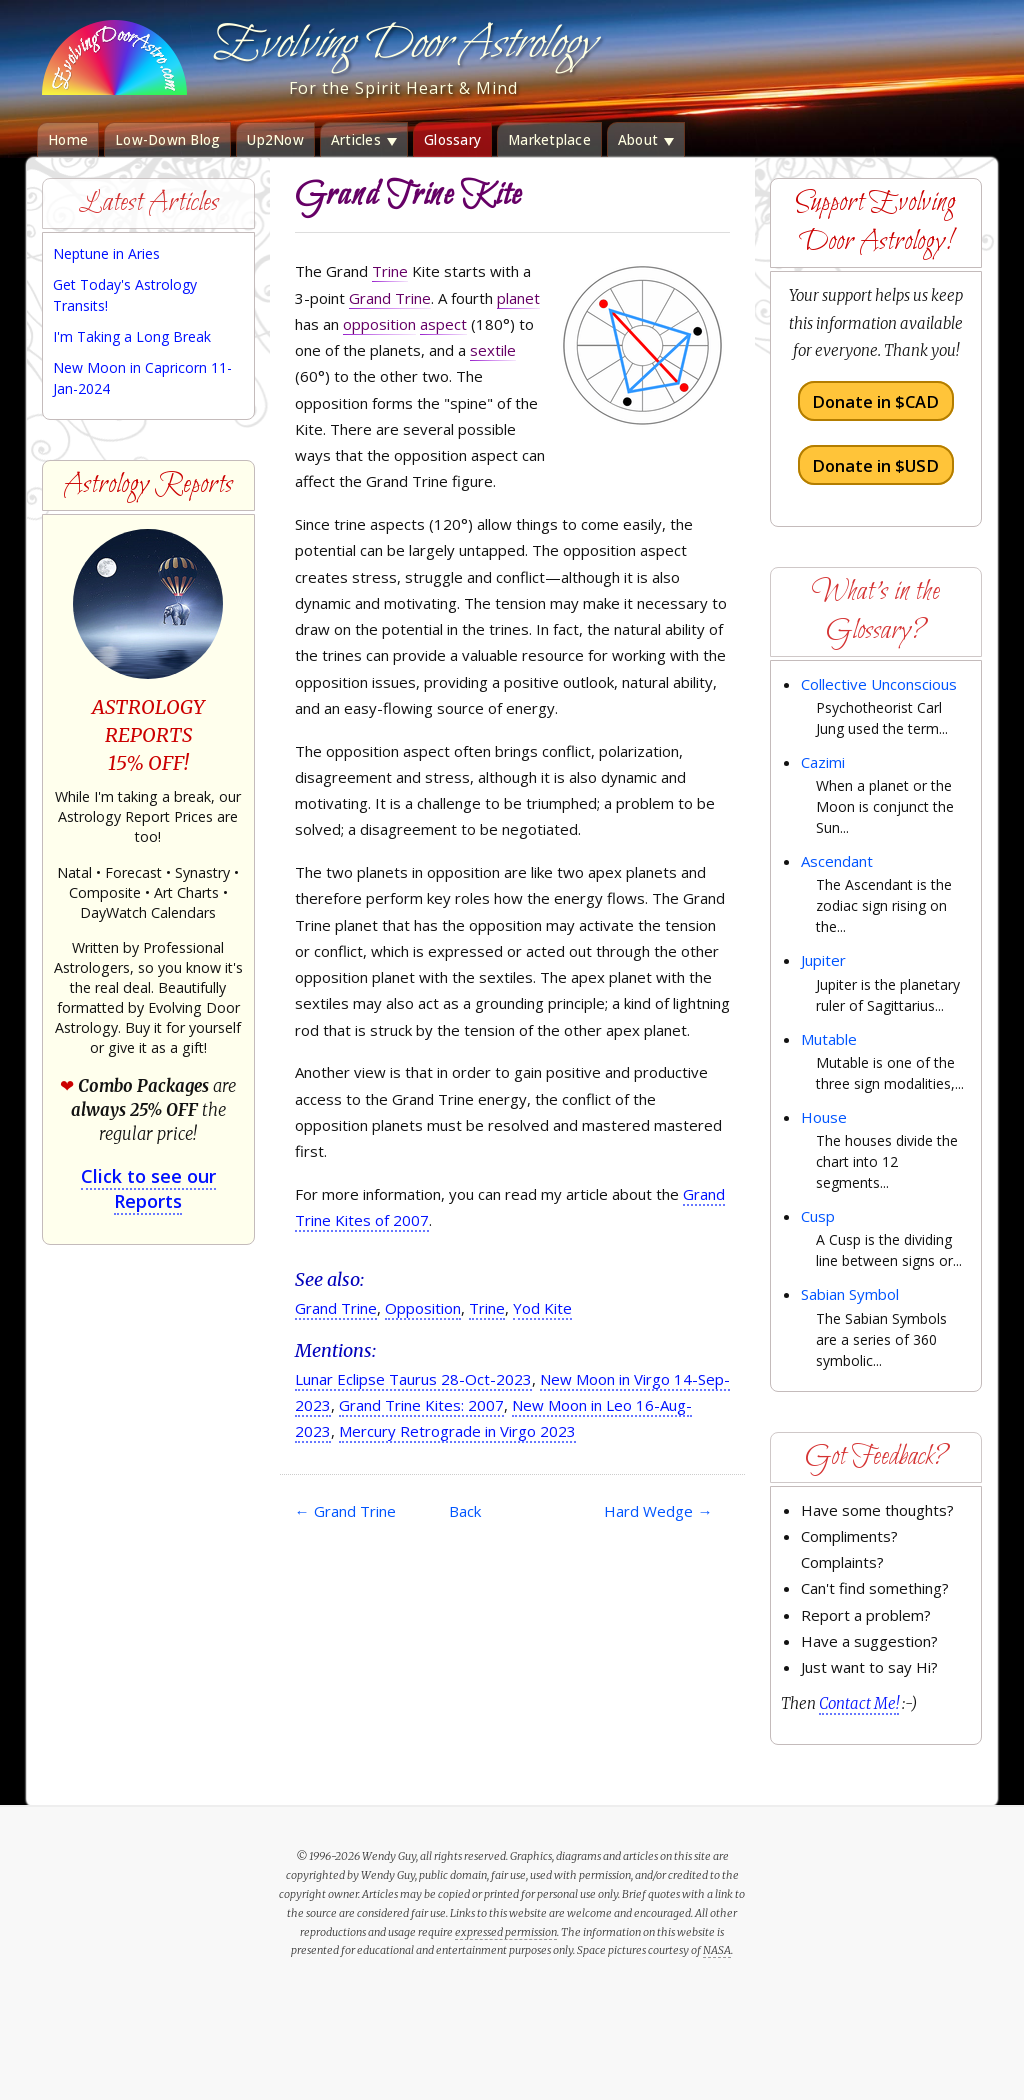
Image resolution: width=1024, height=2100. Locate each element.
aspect (443, 324)
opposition (379, 324)
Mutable (829, 1039)
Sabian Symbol (850, 1294)
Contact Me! (859, 1703)
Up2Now (275, 140)
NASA (717, 1950)
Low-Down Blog (167, 140)
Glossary (452, 140)
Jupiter (823, 960)
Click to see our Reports (148, 1188)
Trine (390, 271)
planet (518, 298)
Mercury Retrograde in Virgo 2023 (457, 1431)
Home (68, 140)
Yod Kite (542, 1308)
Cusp (818, 1216)
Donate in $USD (875, 464)
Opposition (423, 1308)
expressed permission (506, 1932)
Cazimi (823, 762)
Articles (364, 140)
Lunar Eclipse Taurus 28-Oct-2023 (413, 1379)
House (824, 1117)
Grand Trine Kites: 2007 (421, 1405)
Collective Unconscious (879, 684)
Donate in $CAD (875, 401)
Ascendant (837, 861)
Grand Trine (390, 298)
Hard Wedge (658, 1511)
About (646, 140)
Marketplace (549, 140)
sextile (493, 350)
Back (465, 1511)
